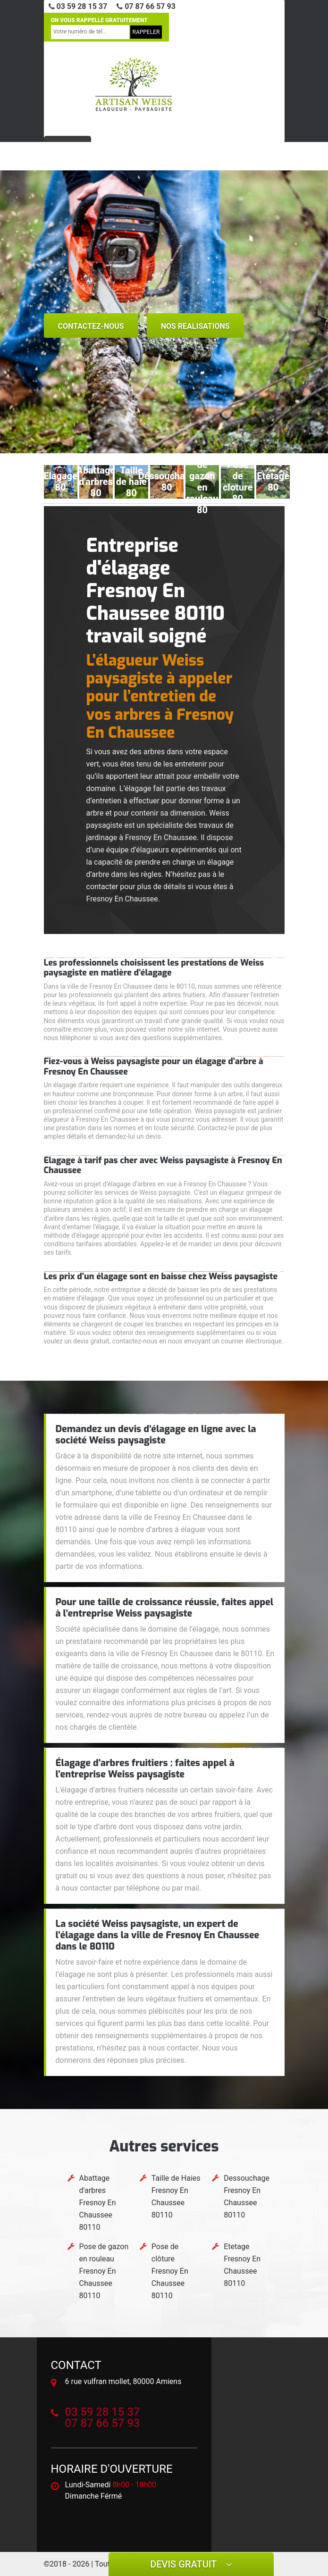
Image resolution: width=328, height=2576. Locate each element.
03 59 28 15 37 (78, 6)
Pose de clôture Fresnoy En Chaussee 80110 (169, 2271)
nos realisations (195, 326)
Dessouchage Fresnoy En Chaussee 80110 (246, 2196)
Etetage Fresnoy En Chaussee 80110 (242, 2265)
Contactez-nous (91, 326)
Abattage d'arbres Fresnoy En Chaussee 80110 (97, 2203)
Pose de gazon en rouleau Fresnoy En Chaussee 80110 (104, 2271)
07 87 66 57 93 (146, 6)
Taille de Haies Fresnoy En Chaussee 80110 (176, 2196)
